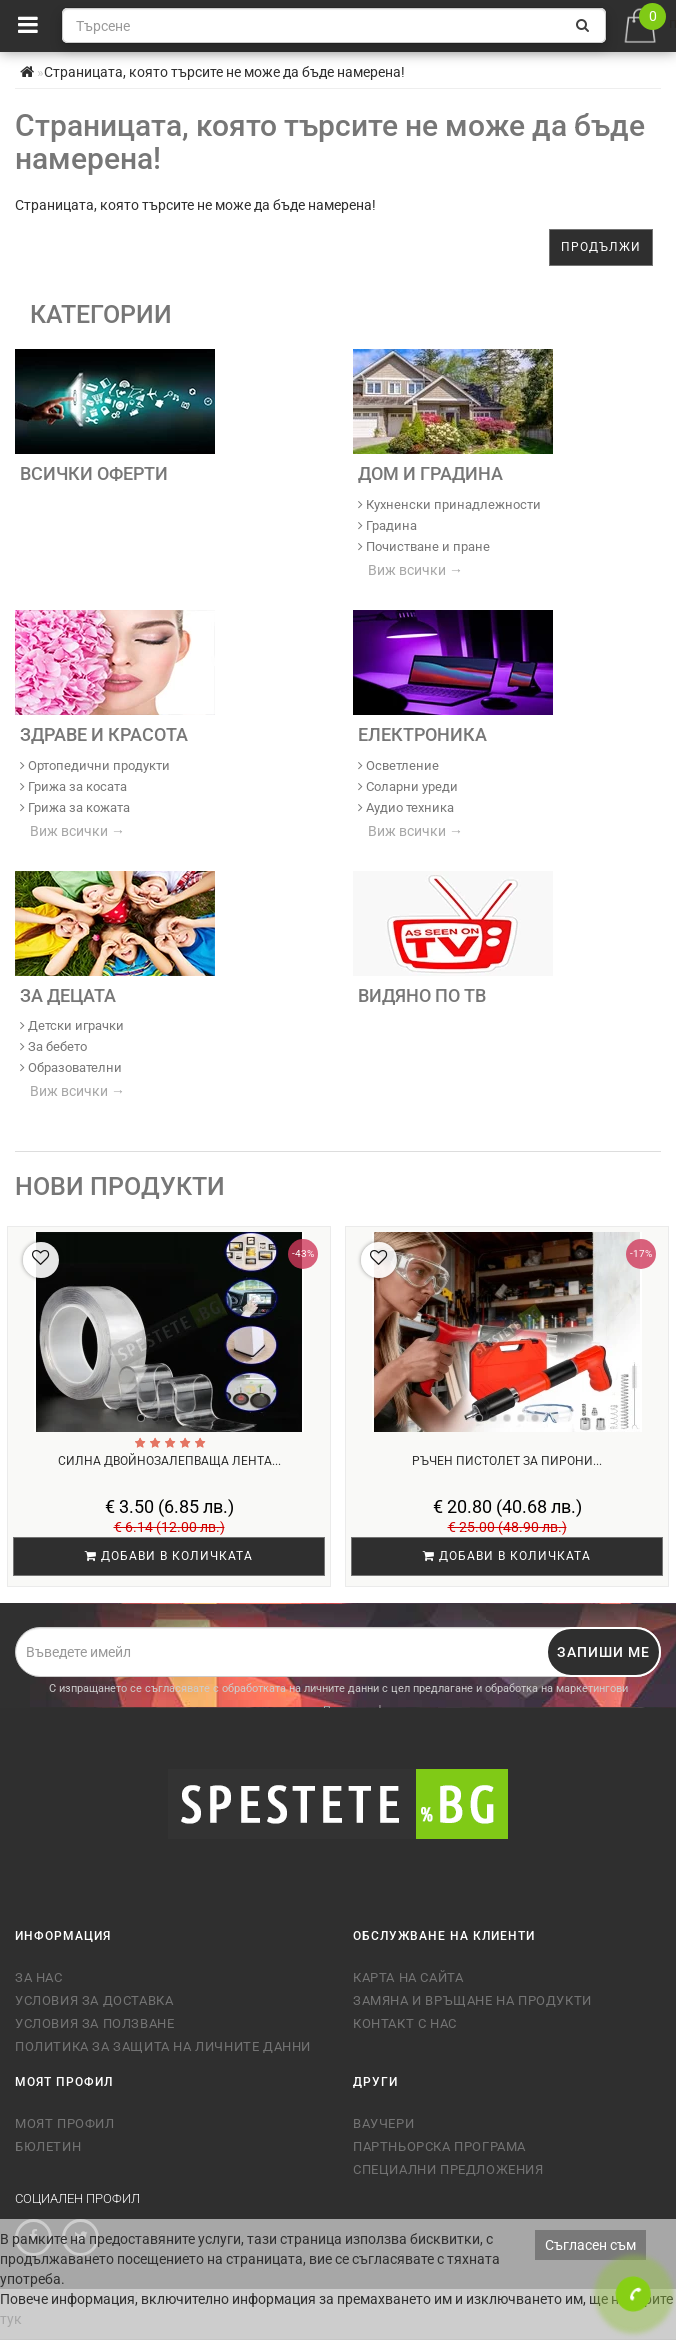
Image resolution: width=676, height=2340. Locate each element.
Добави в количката (169, 1556)
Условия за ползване (94, 2023)
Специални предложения (448, 2169)
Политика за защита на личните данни (163, 2046)
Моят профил (65, 2123)
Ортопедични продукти (95, 765)
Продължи (601, 247)
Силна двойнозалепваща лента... (169, 1461)
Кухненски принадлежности (449, 504)
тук (11, 2319)
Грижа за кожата (75, 807)
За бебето (53, 1046)
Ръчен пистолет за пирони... (507, 1461)
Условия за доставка (94, 2000)
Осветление (398, 765)
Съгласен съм (590, 2245)
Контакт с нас (405, 2023)
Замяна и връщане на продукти (472, 2000)
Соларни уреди (408, 786)
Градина (387, 525)
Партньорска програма (439, 2146)
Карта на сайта (408, 1977)
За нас (39, 1977)
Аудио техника (406, 807)
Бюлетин (48, 2146)
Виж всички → (415, 570)
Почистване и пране (424, 546)
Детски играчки (72, 1025)
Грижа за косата (73, 786)
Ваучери (383, 2123)
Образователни (71, 1067)
